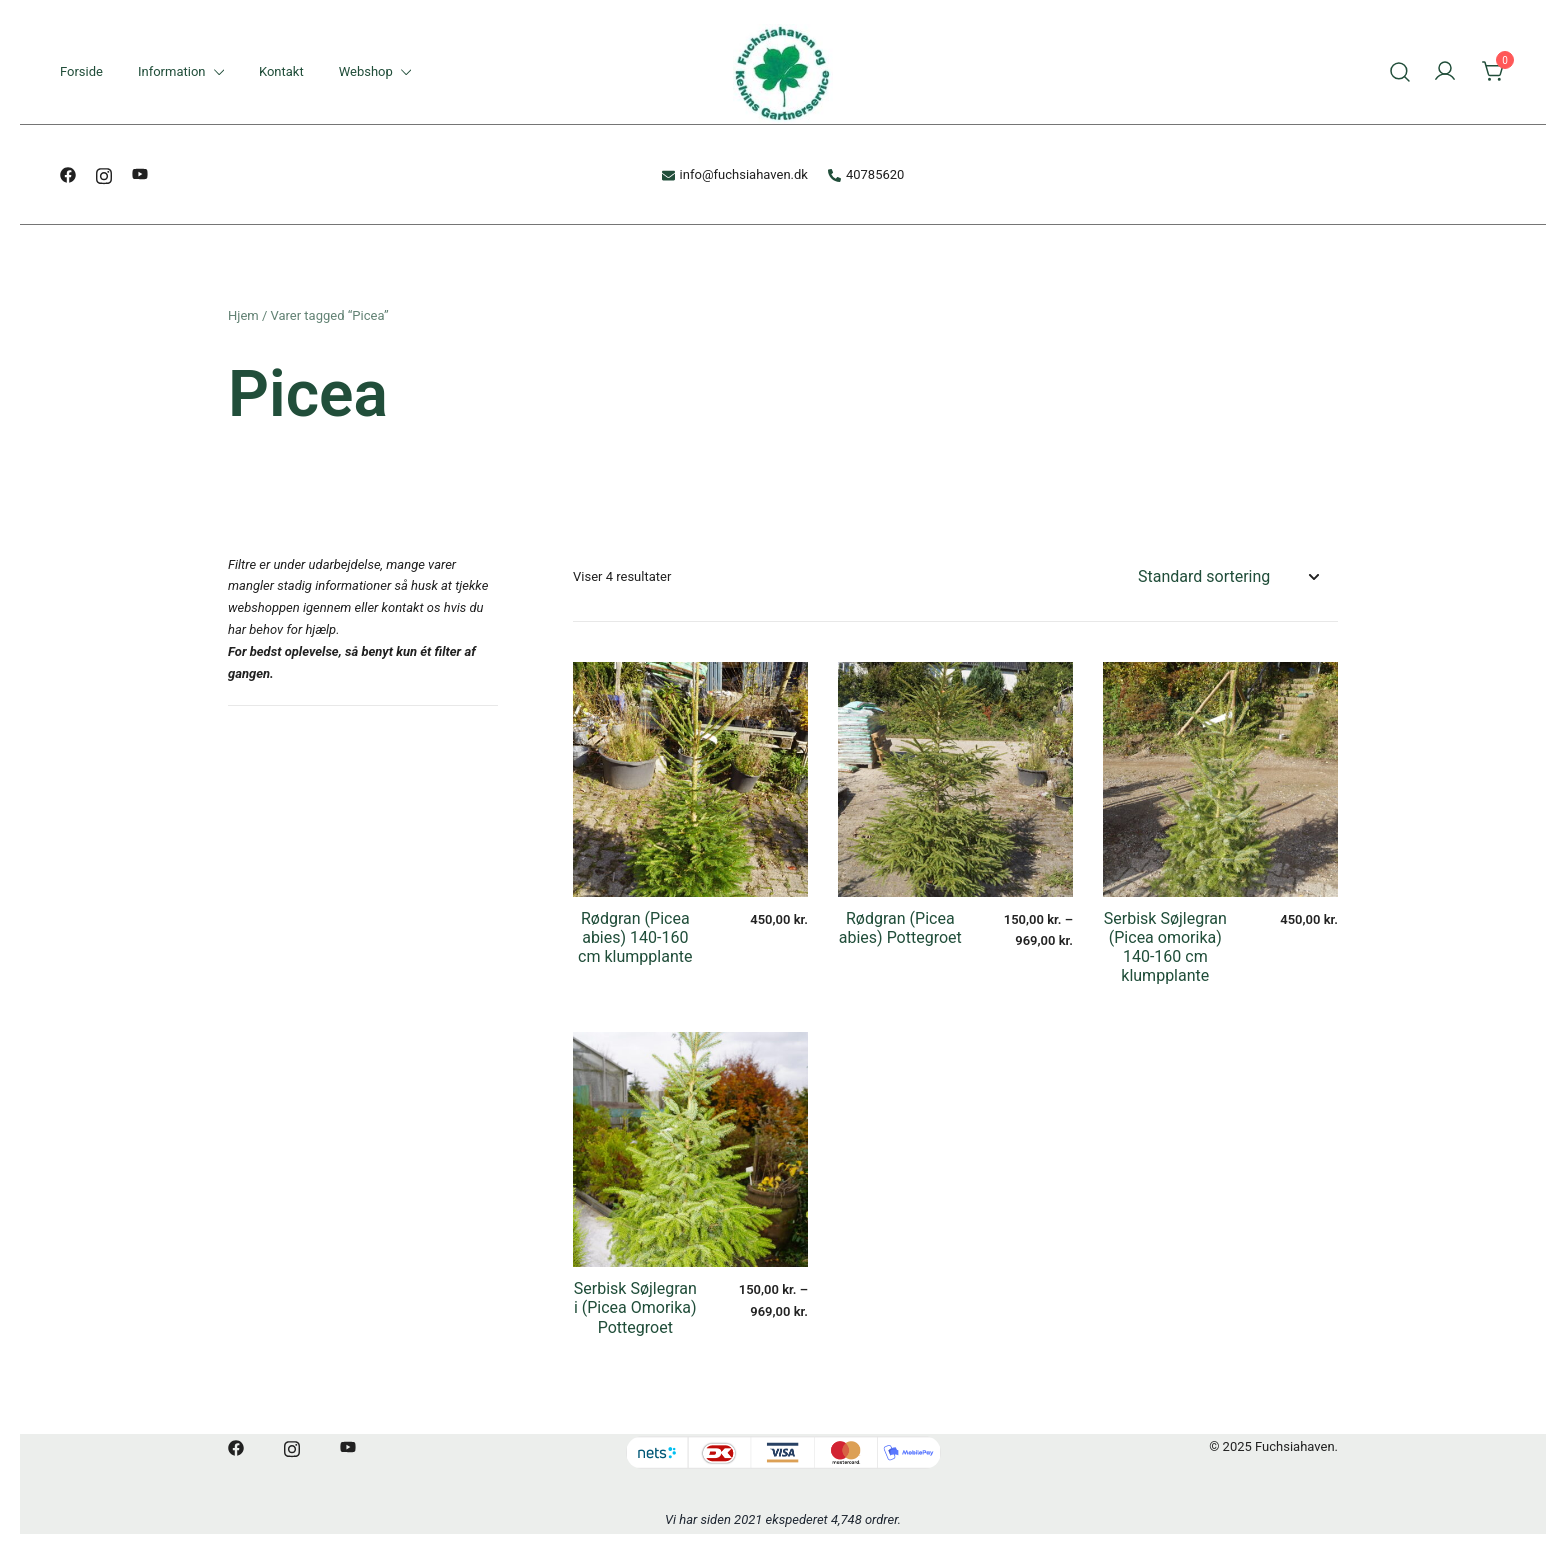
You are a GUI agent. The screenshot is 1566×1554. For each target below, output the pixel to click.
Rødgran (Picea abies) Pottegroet (900, 928)
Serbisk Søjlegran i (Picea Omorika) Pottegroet (635, 1307)
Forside (81, 71)
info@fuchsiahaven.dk (735, 174)
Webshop (366, 71)
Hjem (243, 315)
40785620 (866, 174)
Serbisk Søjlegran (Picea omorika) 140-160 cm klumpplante (1165, 947)
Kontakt (281, 71)
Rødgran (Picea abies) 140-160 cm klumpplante (635, 937)
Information (172, 71)
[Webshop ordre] (1228, 577)
